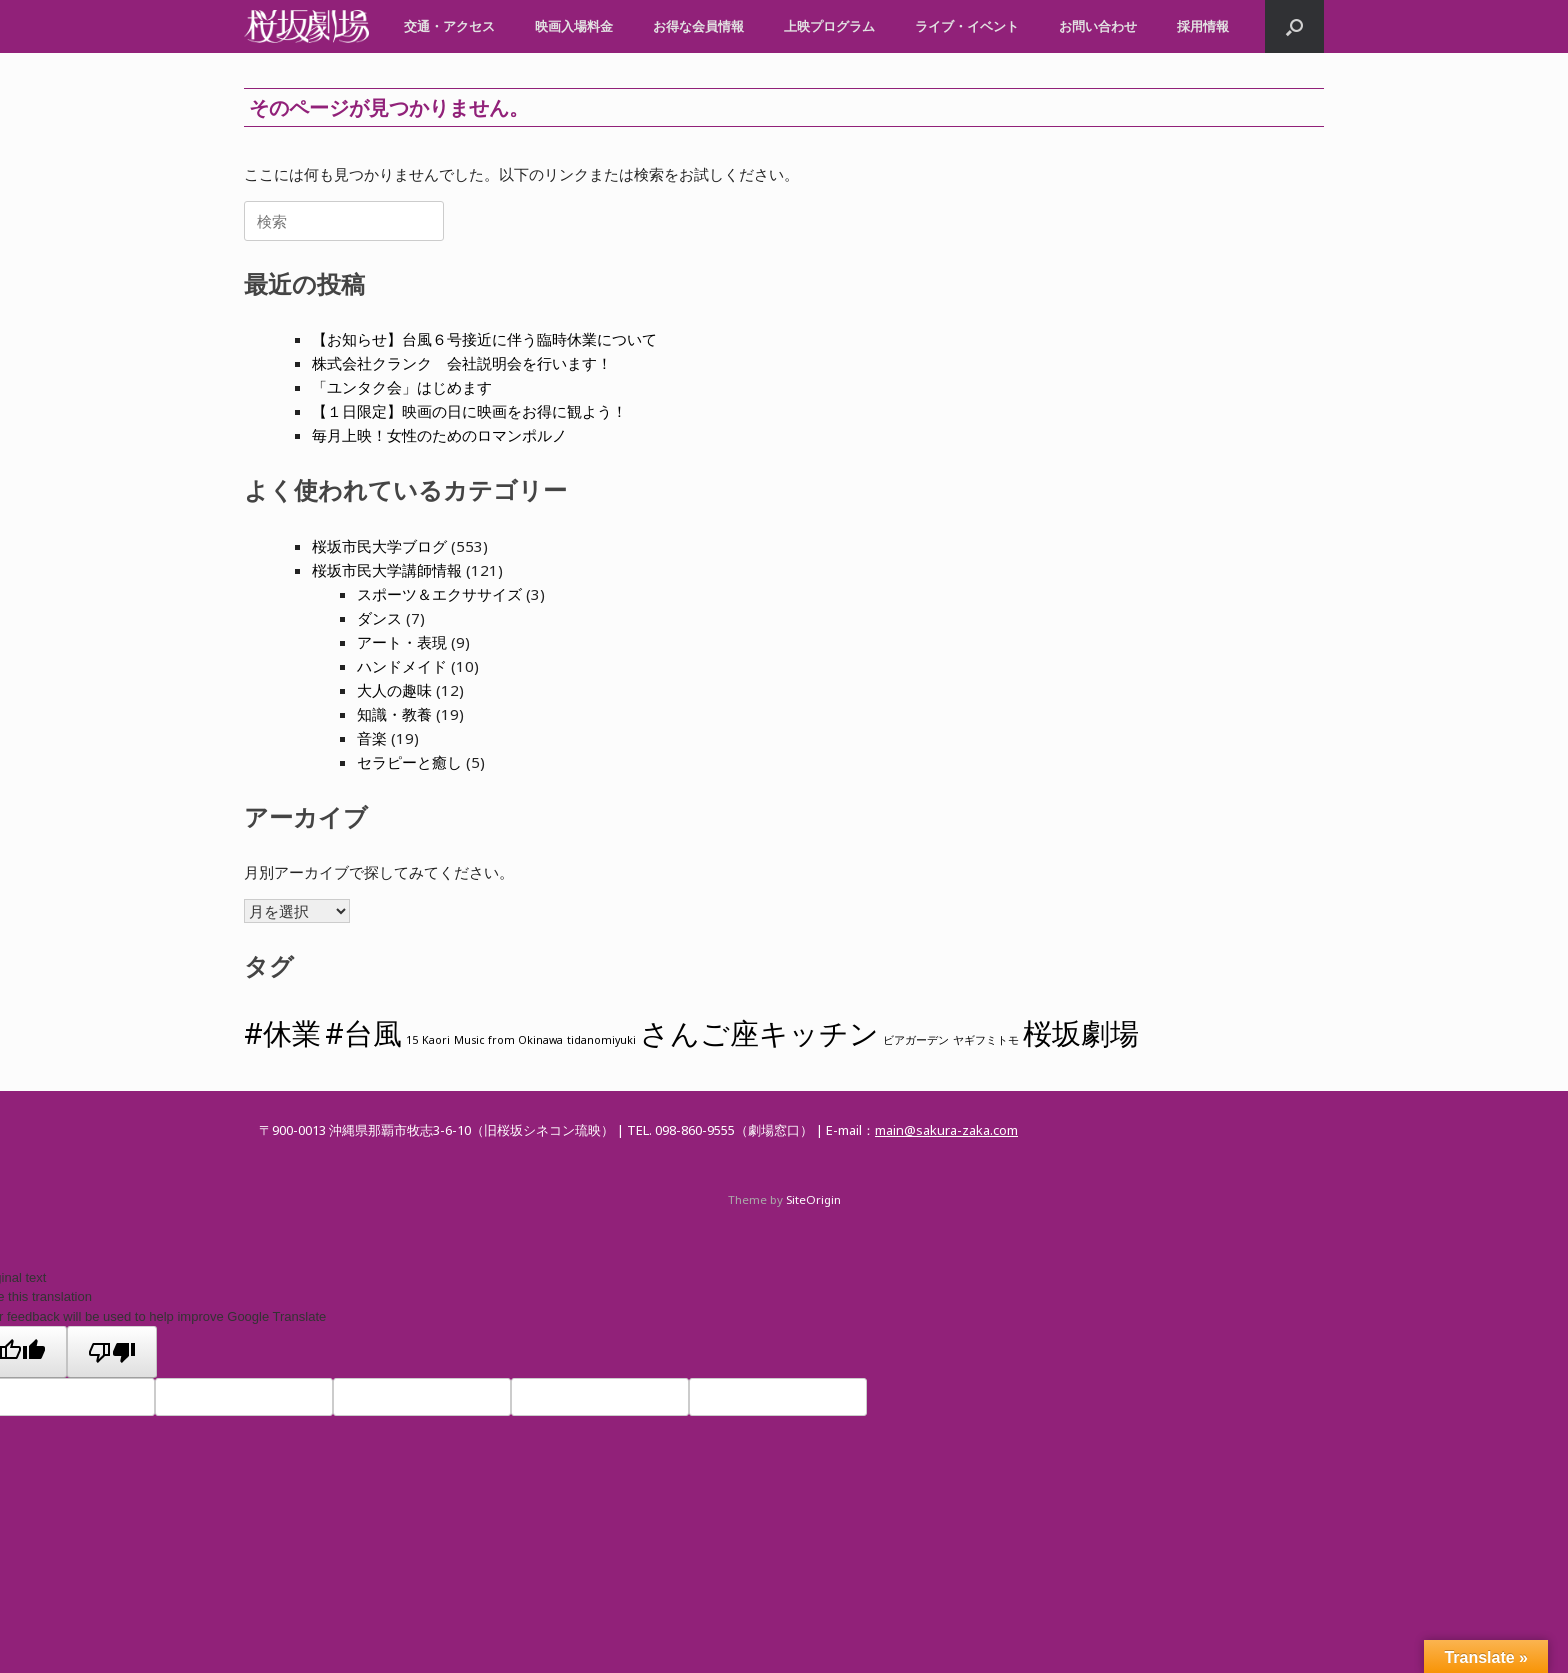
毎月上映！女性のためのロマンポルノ (439, 435)
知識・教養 (394, 714)
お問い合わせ (1098, 26)
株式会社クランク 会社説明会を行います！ (462, 363)
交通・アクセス (449, 26)
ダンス (379, 618)
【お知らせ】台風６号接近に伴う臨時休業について (484, 339)
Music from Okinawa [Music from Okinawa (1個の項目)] (508, 1040)
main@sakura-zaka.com (946, 1130)
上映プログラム (829, 26)
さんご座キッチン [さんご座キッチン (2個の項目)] (759, 1033)
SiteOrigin (813, 1199)
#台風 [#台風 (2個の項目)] (363, 1033)
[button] (1294, 26)
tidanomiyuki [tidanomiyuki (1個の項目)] (601, 1040)
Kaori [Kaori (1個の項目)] (436, 1040)
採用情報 (1203, 26)
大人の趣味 (394, 690)
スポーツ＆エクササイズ (439, 594)
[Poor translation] (112, 1352)
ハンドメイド (402, 666)
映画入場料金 (574, 26)
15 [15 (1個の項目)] (412, 1040)
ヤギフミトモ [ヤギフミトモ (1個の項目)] (986, 1040)
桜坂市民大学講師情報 (387, 570)
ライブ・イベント (967, 26)
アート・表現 (402, 642)
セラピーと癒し (409, 762)
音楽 (372, 738)
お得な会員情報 (698, 26)
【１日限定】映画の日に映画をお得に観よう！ (469, 411)
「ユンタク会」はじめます (402, 387)
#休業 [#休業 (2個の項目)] (282, 1033)
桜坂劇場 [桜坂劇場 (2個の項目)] (1081, 1033)
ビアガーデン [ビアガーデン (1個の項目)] (916, 1040)
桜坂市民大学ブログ (379, 546)
